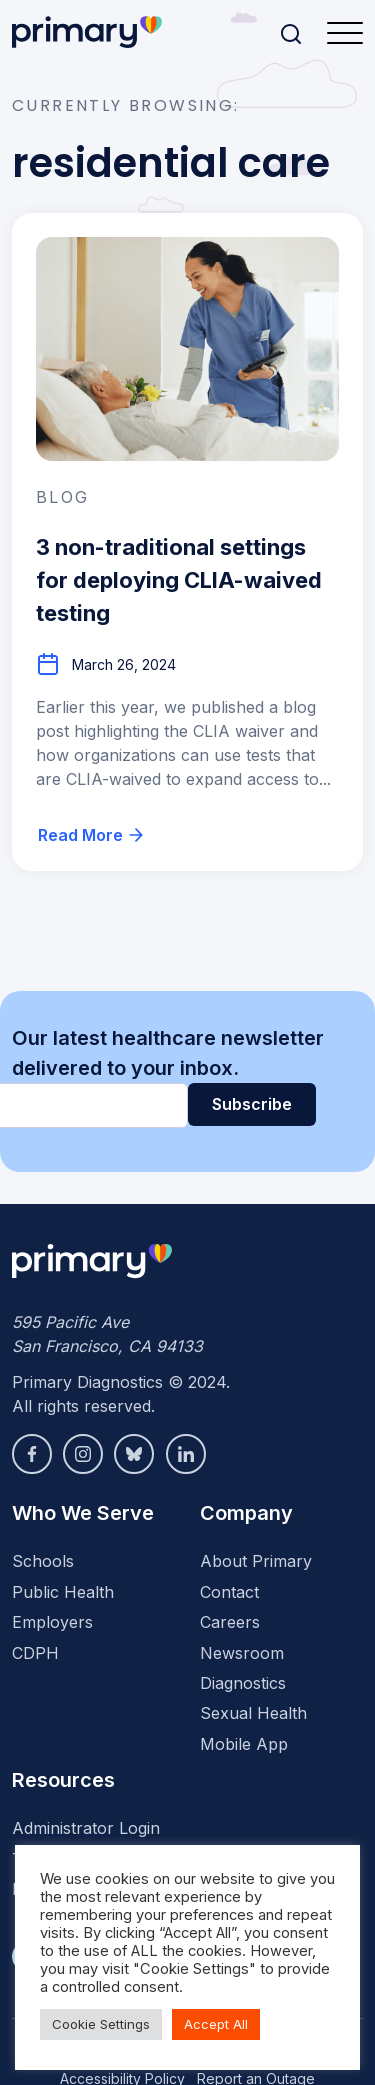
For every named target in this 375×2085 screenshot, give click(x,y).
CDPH (35, 1653)
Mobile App (244, 1744)
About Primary (256, 1561)
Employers (52, 1622)
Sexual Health (253, 1713)
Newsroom (242, 1653)
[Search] (291, 33)
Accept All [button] (216, 2024)
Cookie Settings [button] (101, 2024)
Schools (43, 1561)
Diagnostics (243, 1683)
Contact (229, 1592)
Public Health (63, 1592)
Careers (230, 1622)
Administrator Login (86, 1828)
